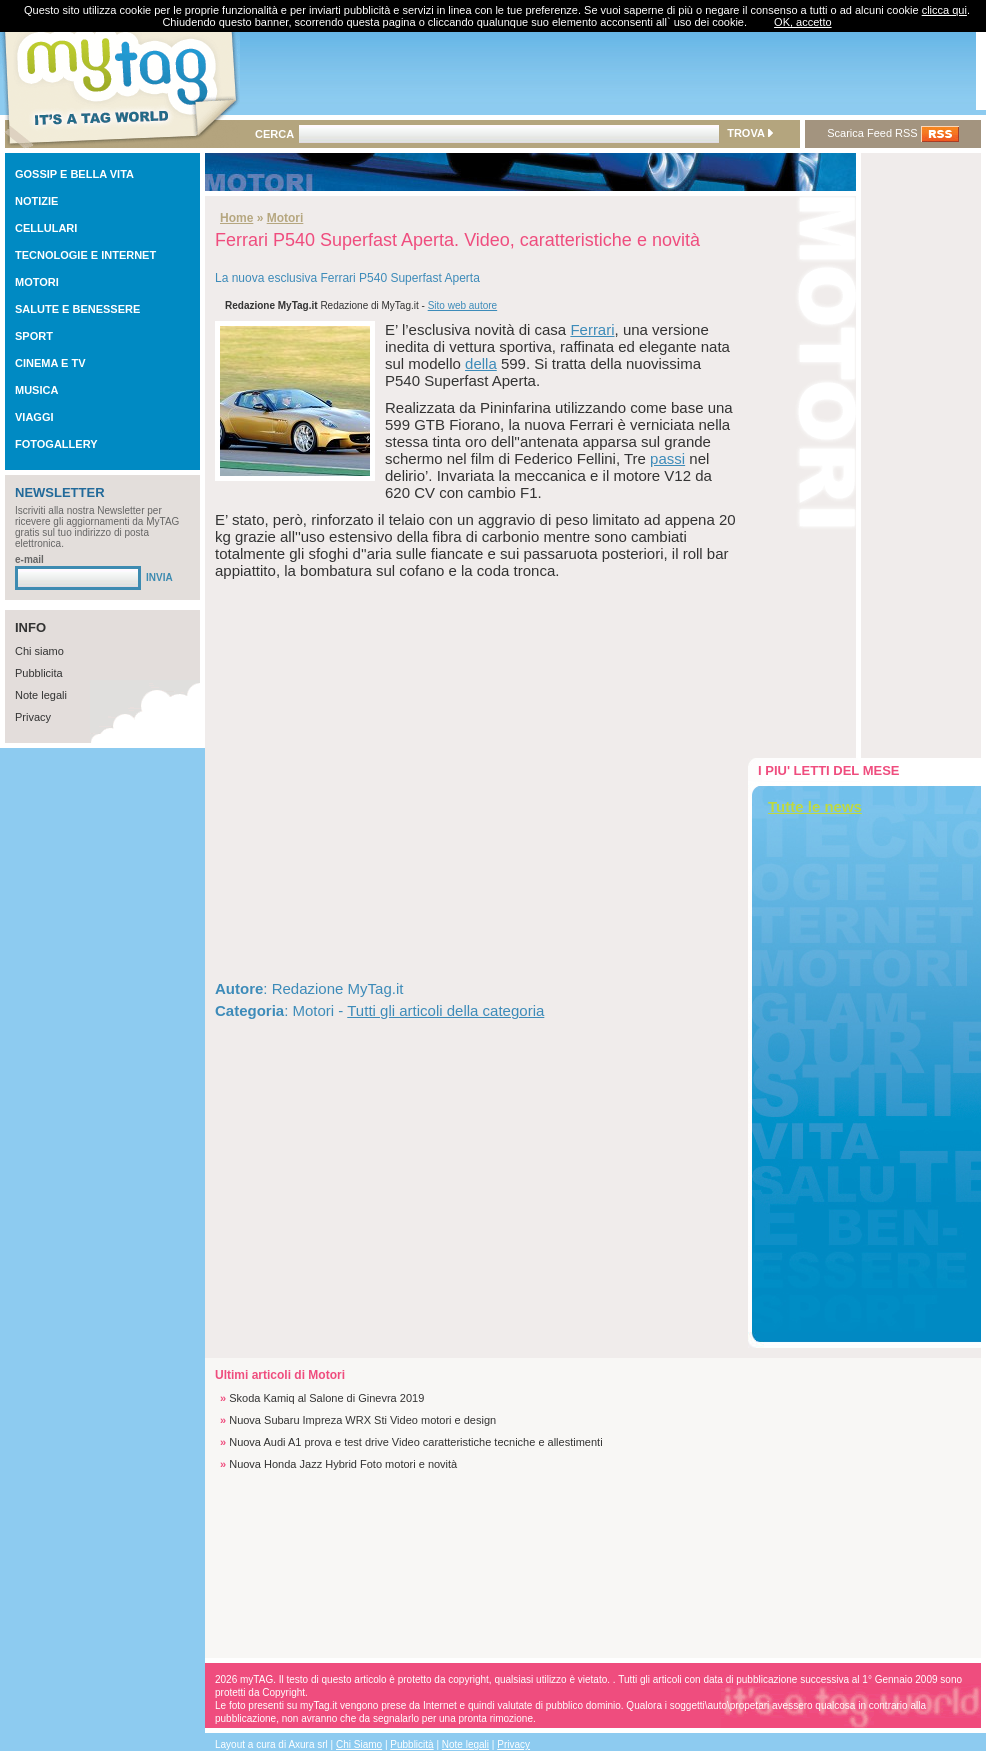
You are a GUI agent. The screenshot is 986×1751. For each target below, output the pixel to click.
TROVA (749, 133)
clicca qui (944, 10)
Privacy (33, 717)
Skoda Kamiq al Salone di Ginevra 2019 (326, 1398)
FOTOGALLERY (56, 444)
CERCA (274, 134)
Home (236, 218)
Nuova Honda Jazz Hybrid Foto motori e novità (343, 1464)
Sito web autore (463, 305)
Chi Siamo (359, 1744)
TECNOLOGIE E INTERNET (85, 255)
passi (667, 458)
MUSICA (36, 390)
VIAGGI (34, 417)
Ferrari (592, 329)
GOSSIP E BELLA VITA (74, 174)
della (481, 363)
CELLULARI (46, 228)
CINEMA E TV (50, 363)
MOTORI (37, 282)
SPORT (34, 336)
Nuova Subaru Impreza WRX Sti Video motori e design (362, 1420)
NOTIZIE (36, 201)
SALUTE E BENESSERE (77, 309)
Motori (285, 218)
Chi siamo (39, 651)
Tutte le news (815, 806)
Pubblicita (39, 673)
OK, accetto (802, 22)
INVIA (159, 577)
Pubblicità (411, 1744)
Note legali (41, 695)
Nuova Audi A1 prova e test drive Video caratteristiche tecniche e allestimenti (415, 1442)
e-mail (29, 559)
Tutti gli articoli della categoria (445, 1010)
